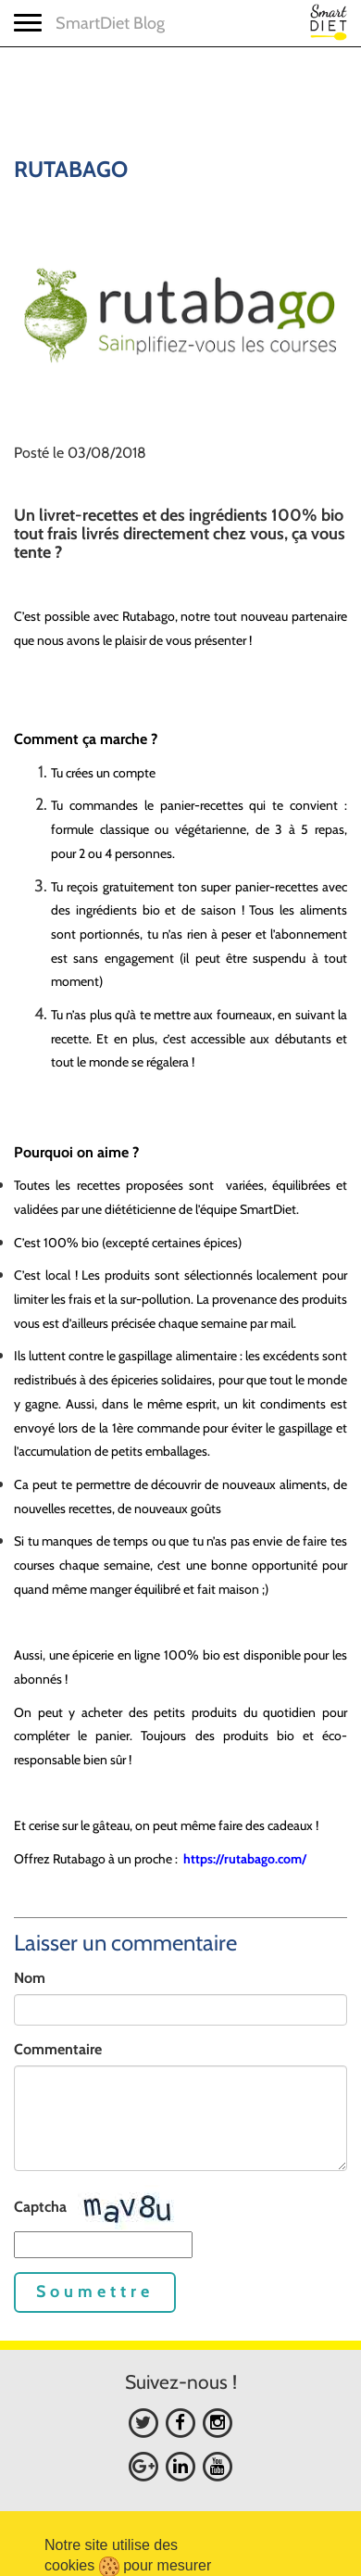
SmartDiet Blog (110, 23)
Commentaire (58, 2049)
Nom (29, 1978)
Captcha (40, 2207)
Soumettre (95, 2291)
